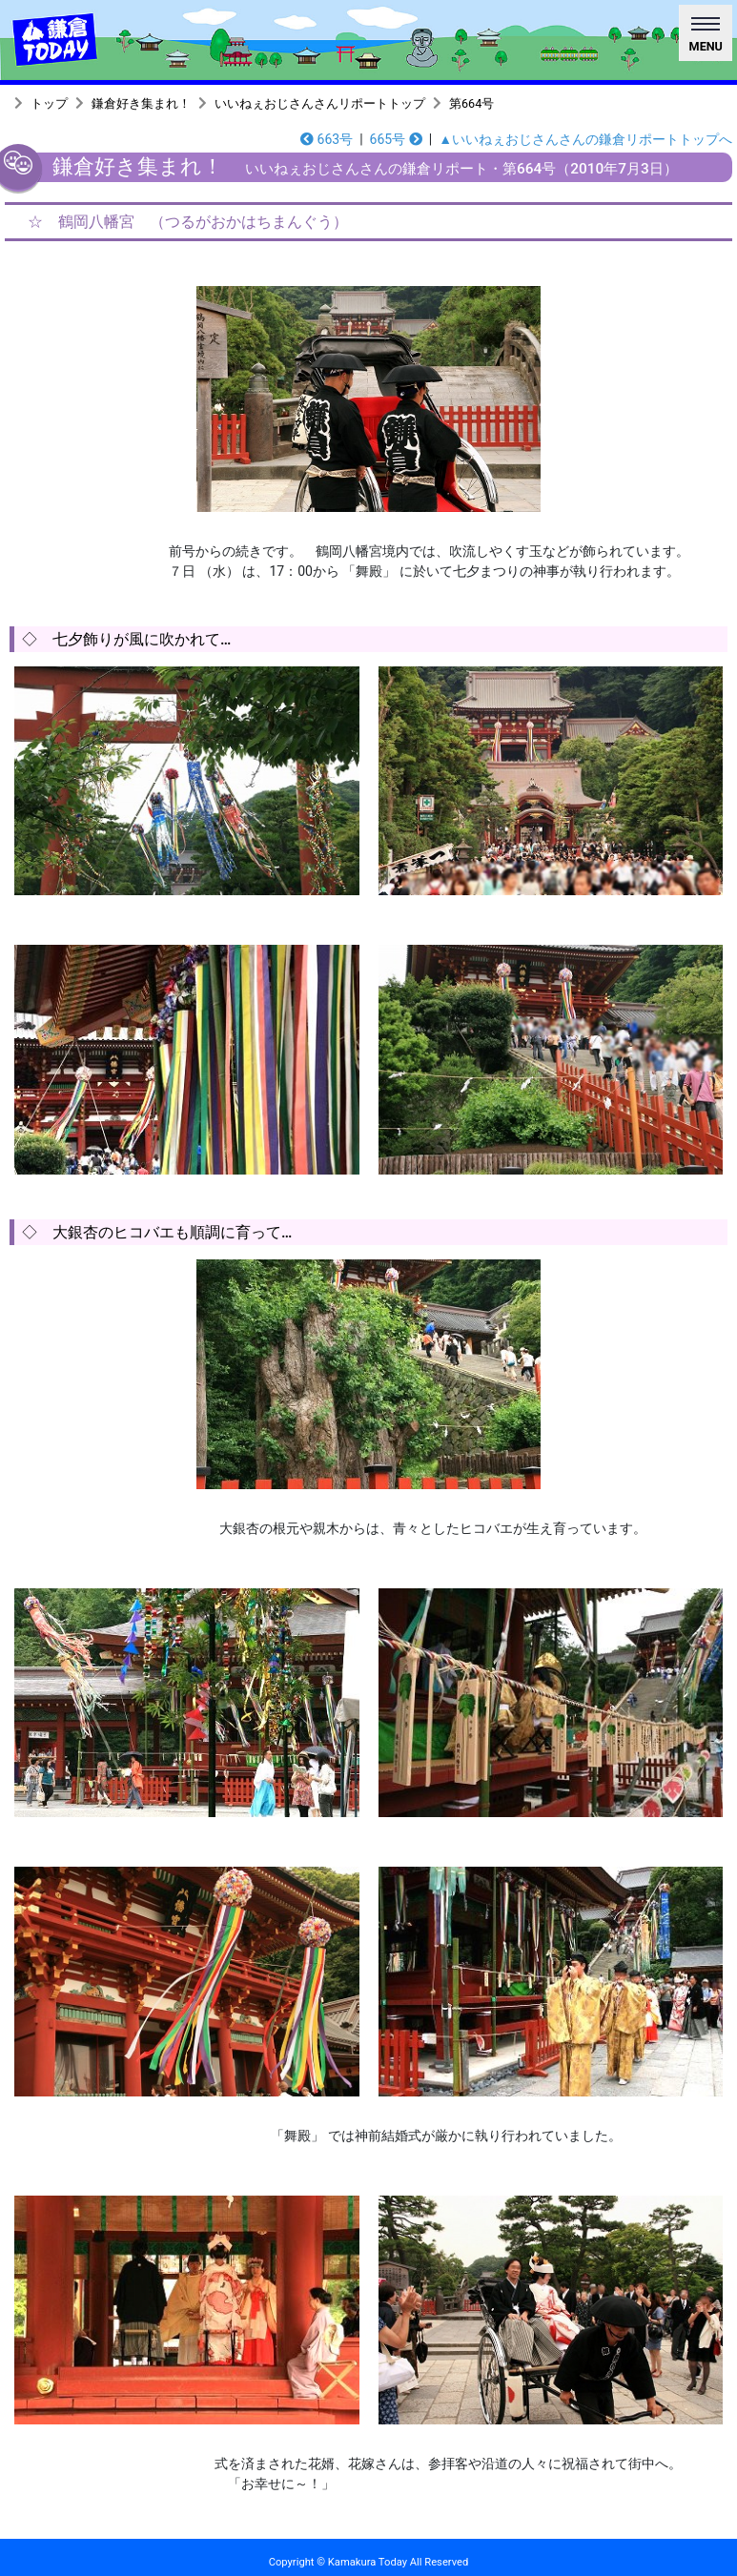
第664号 (471, 103)
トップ (49, 103)
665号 (396, 139)
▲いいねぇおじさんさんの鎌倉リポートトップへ (585, 139)
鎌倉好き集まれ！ (141, 103)
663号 (326, 139)
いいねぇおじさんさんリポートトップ (320, 103)
